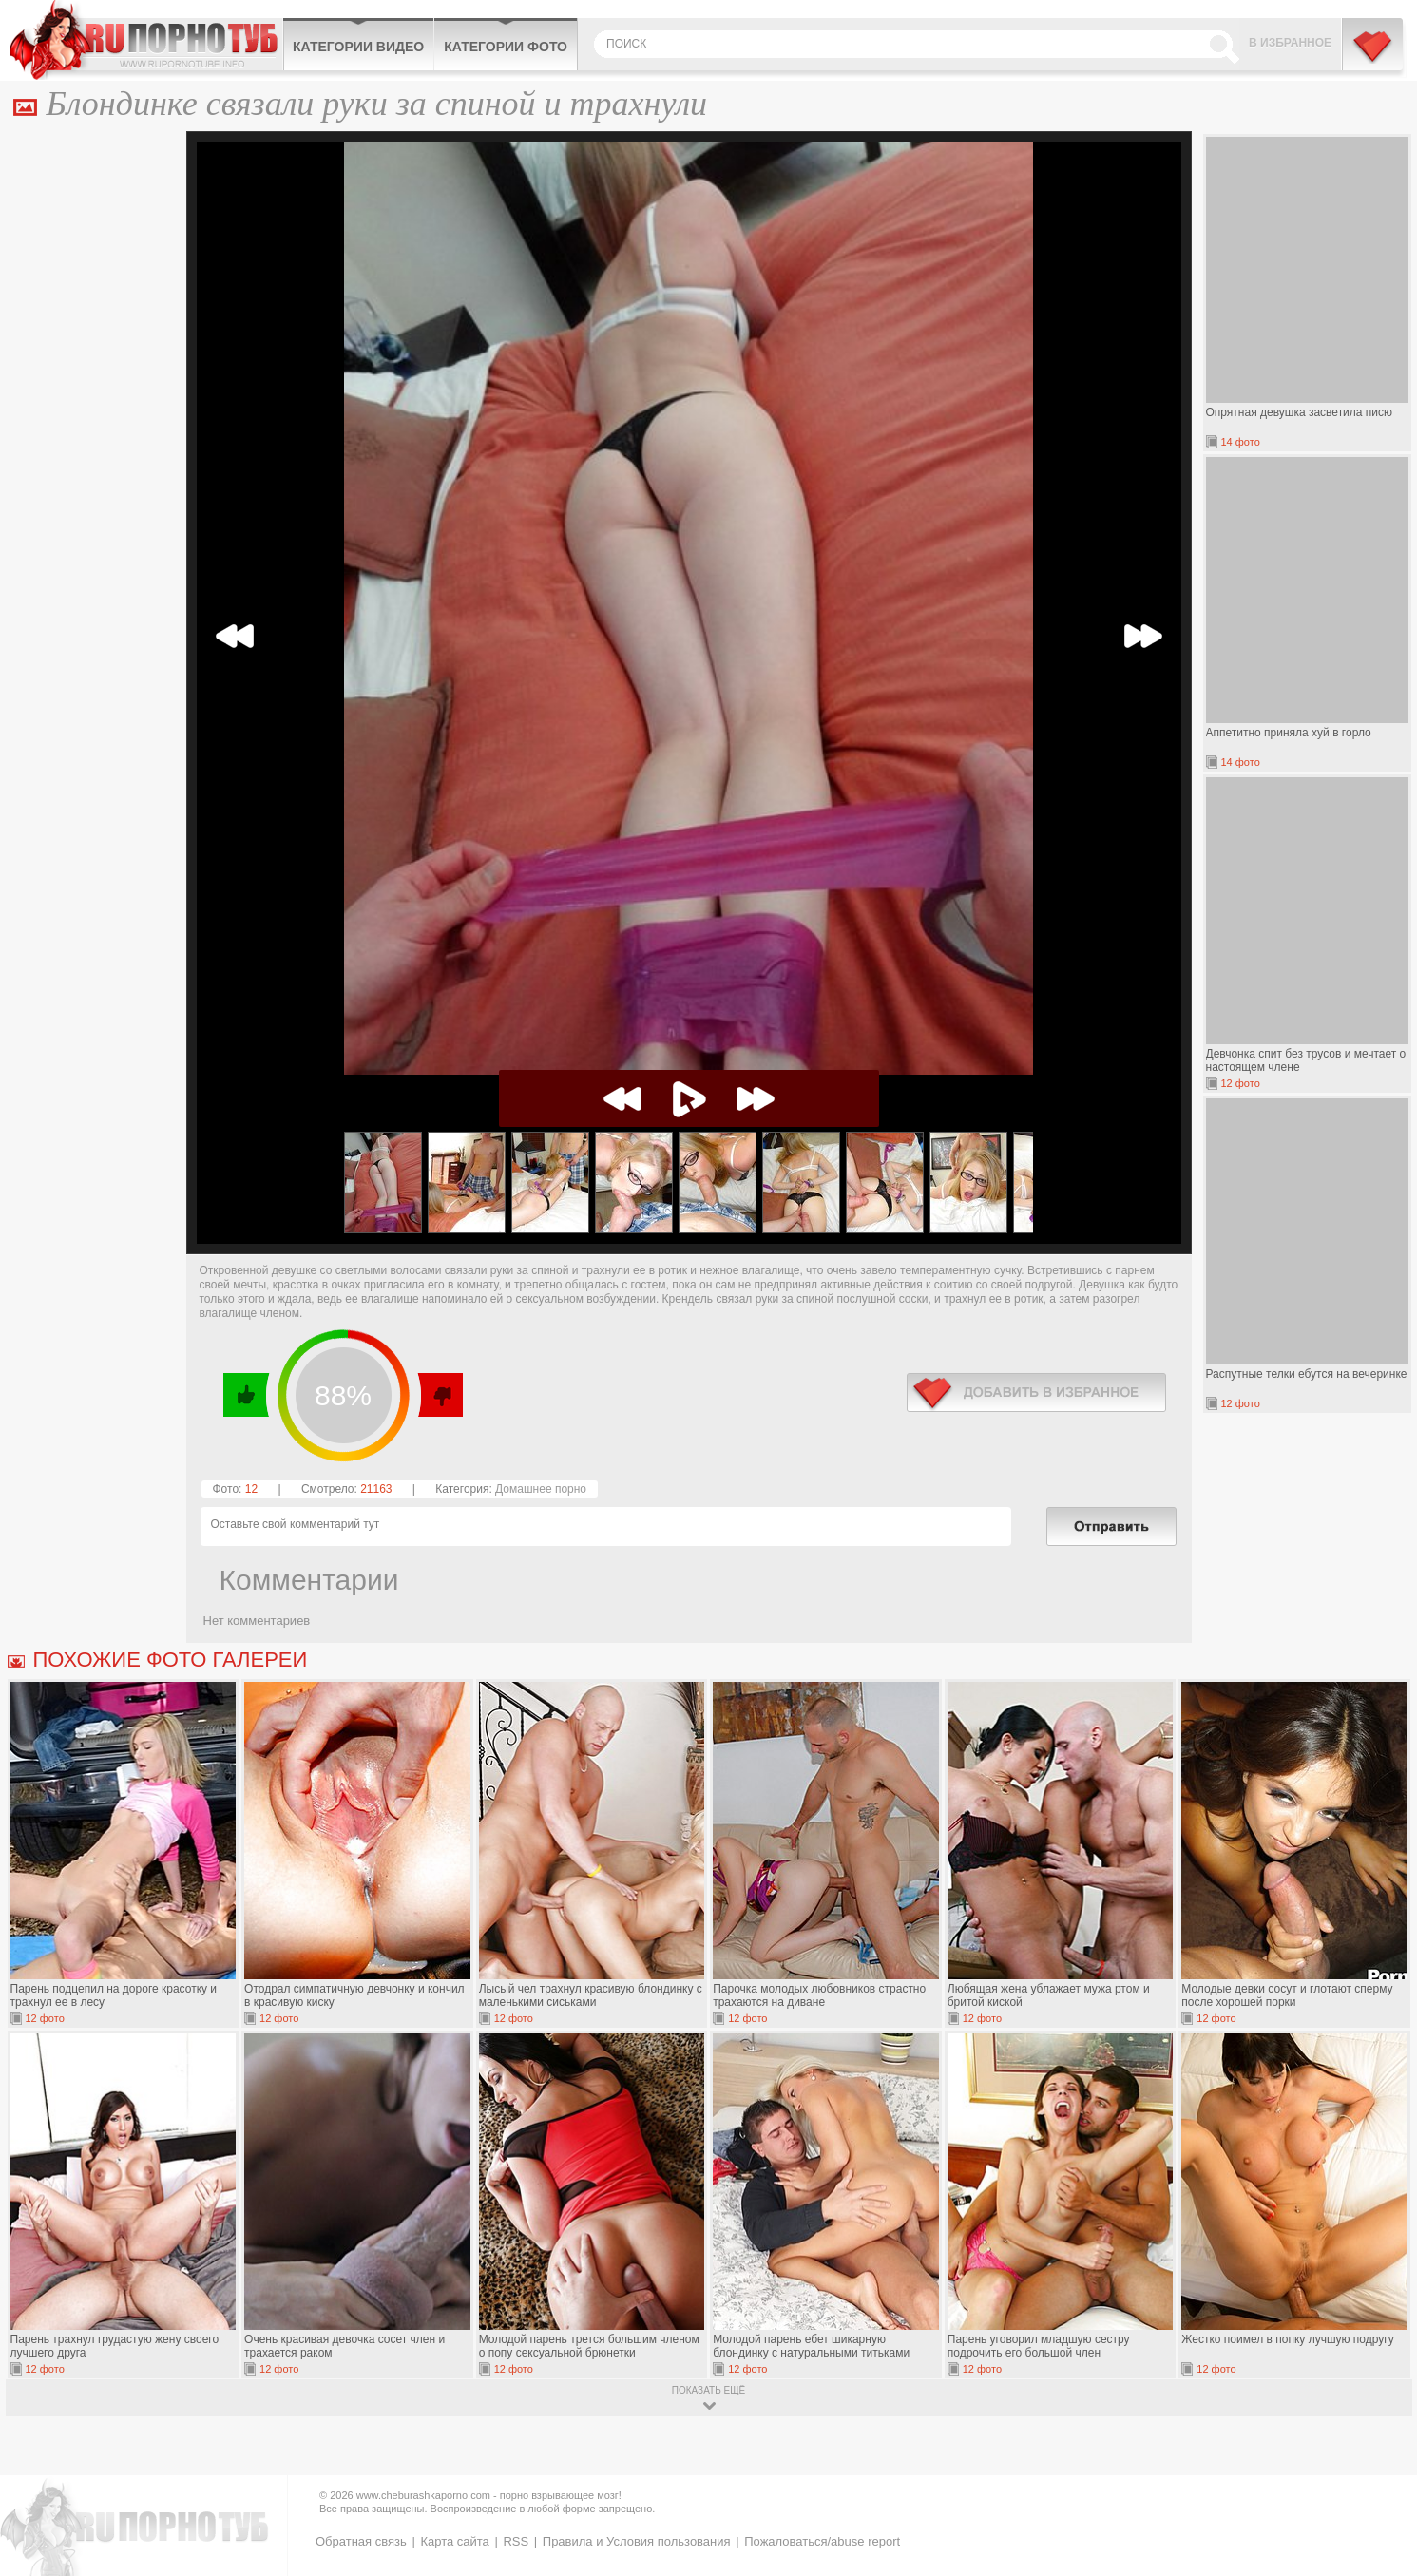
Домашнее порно (540, 1489)
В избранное (1290, 42)
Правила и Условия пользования (637, 2541)
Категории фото (505, 46)
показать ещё (708, 2390)
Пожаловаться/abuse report (822, 2541)
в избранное (1036, 1392)
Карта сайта (454, 2541)
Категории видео (358, 46)
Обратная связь (361, 2541)
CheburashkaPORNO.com (146, 40)
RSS (515, 2541)
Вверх (1380, 2412)
